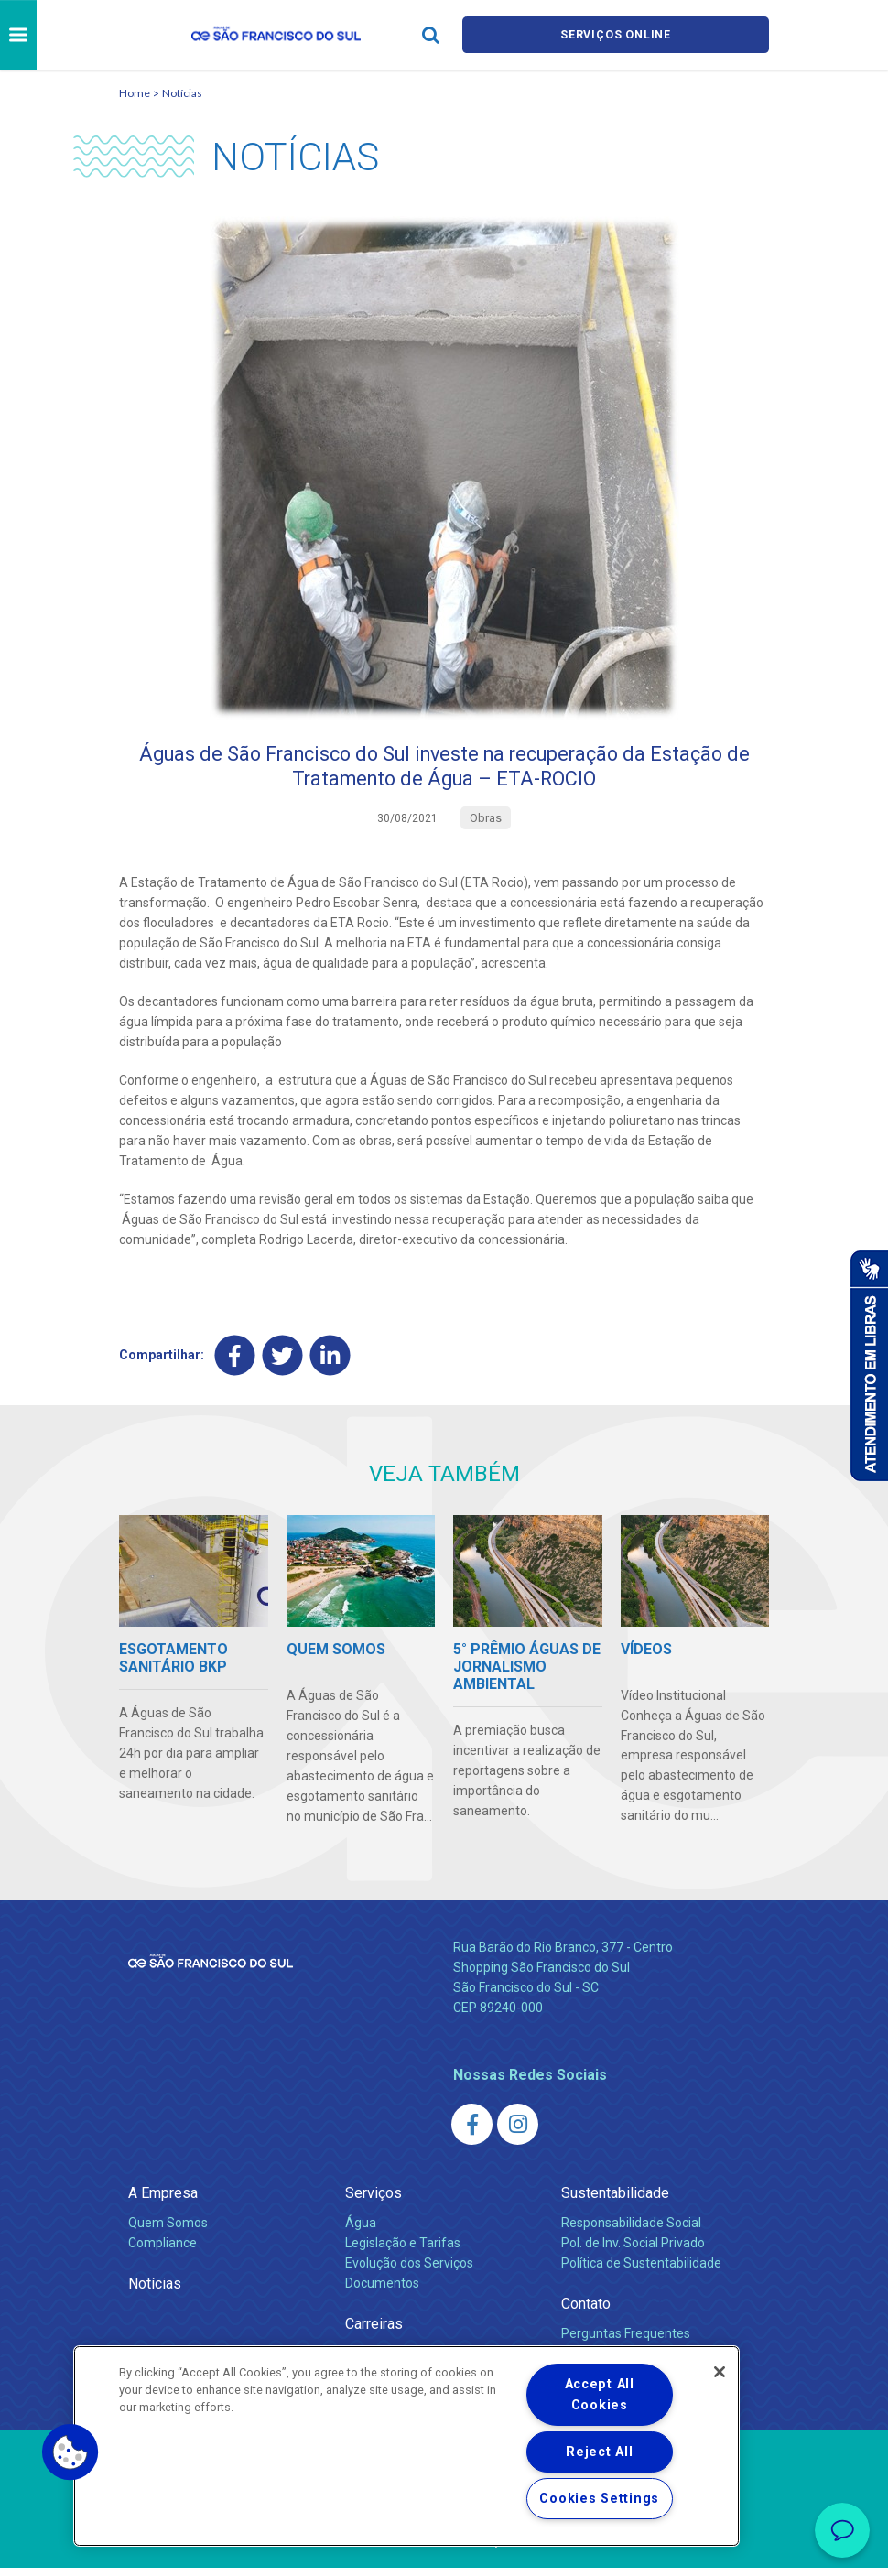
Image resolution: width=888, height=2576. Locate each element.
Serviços (373, 2201)
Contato (586, 2312)
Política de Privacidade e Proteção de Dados (444, 2548)
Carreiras (374, 2332)
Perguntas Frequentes (625, 2341)
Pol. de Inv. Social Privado (633, 2251)
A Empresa (163, 2201)
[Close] (719, 2372)
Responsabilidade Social (631, 2231)
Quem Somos (168, 2231)
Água (360, 2231)
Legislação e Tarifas (402, 2251)
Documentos (382, 2291)
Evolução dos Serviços (409, 2271)
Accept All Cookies (599, 2394)
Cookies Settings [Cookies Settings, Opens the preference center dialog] (599, 2498)
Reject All (599, 2452)
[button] (70, 2452)
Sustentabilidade (615, 2201)
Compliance (162, 2251)
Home (134, 93)
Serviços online (616, 35)
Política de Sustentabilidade (641, 2271)
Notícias (182, 93)
